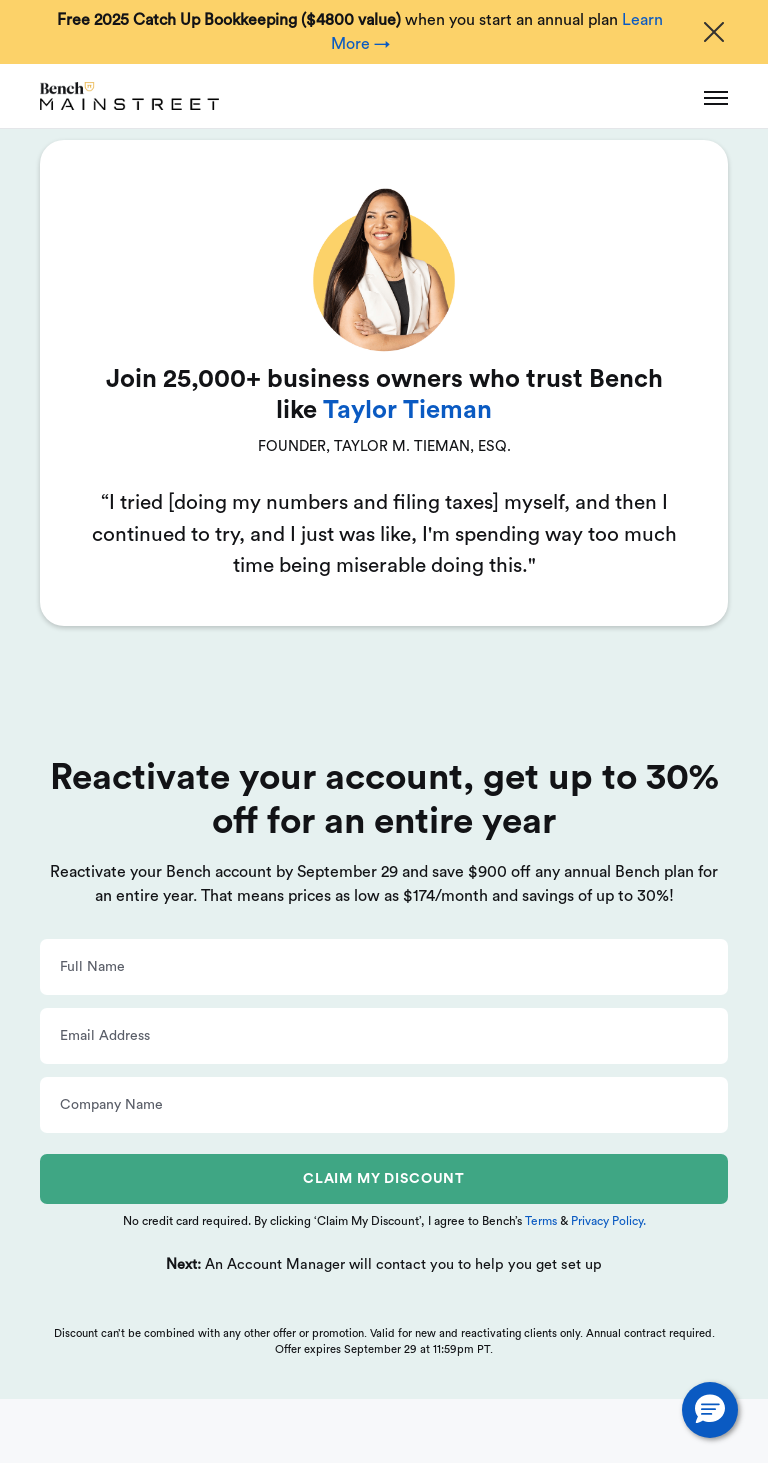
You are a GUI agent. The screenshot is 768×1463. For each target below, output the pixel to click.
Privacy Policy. (608, 1221)
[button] (710, 1410)
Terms (542, 1221)
